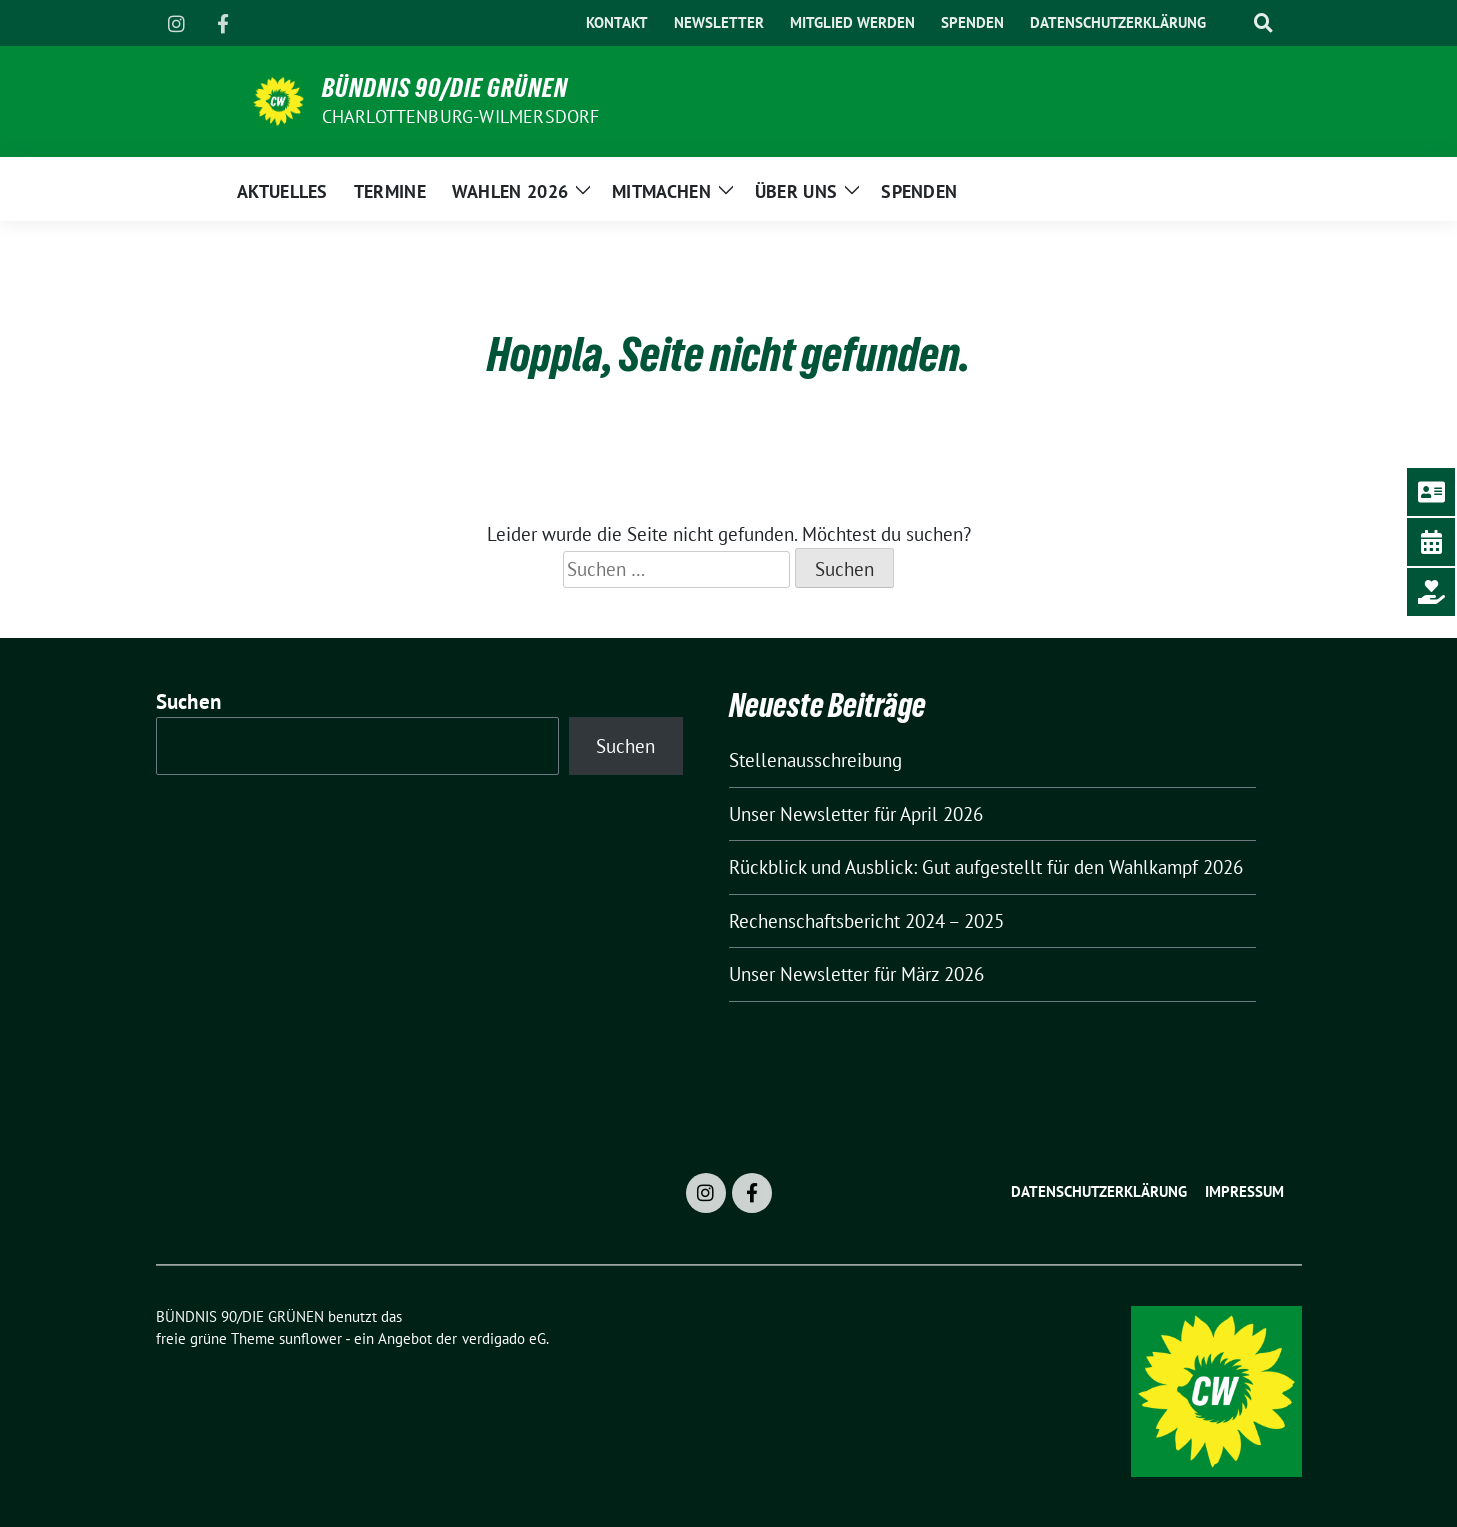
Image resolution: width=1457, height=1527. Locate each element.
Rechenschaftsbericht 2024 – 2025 (866, 921)
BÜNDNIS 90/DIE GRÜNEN (445, 88)
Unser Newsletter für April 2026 (856, 814)
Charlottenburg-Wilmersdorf (461, 116)
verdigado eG (504, 1338)
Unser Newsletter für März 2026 (856, 974)
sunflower (310, 1338)
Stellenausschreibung (815, 760)
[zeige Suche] (1264, 23)
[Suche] (1233, 23)
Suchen (189, 701)
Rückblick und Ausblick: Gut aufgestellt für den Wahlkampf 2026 (986, 867)
